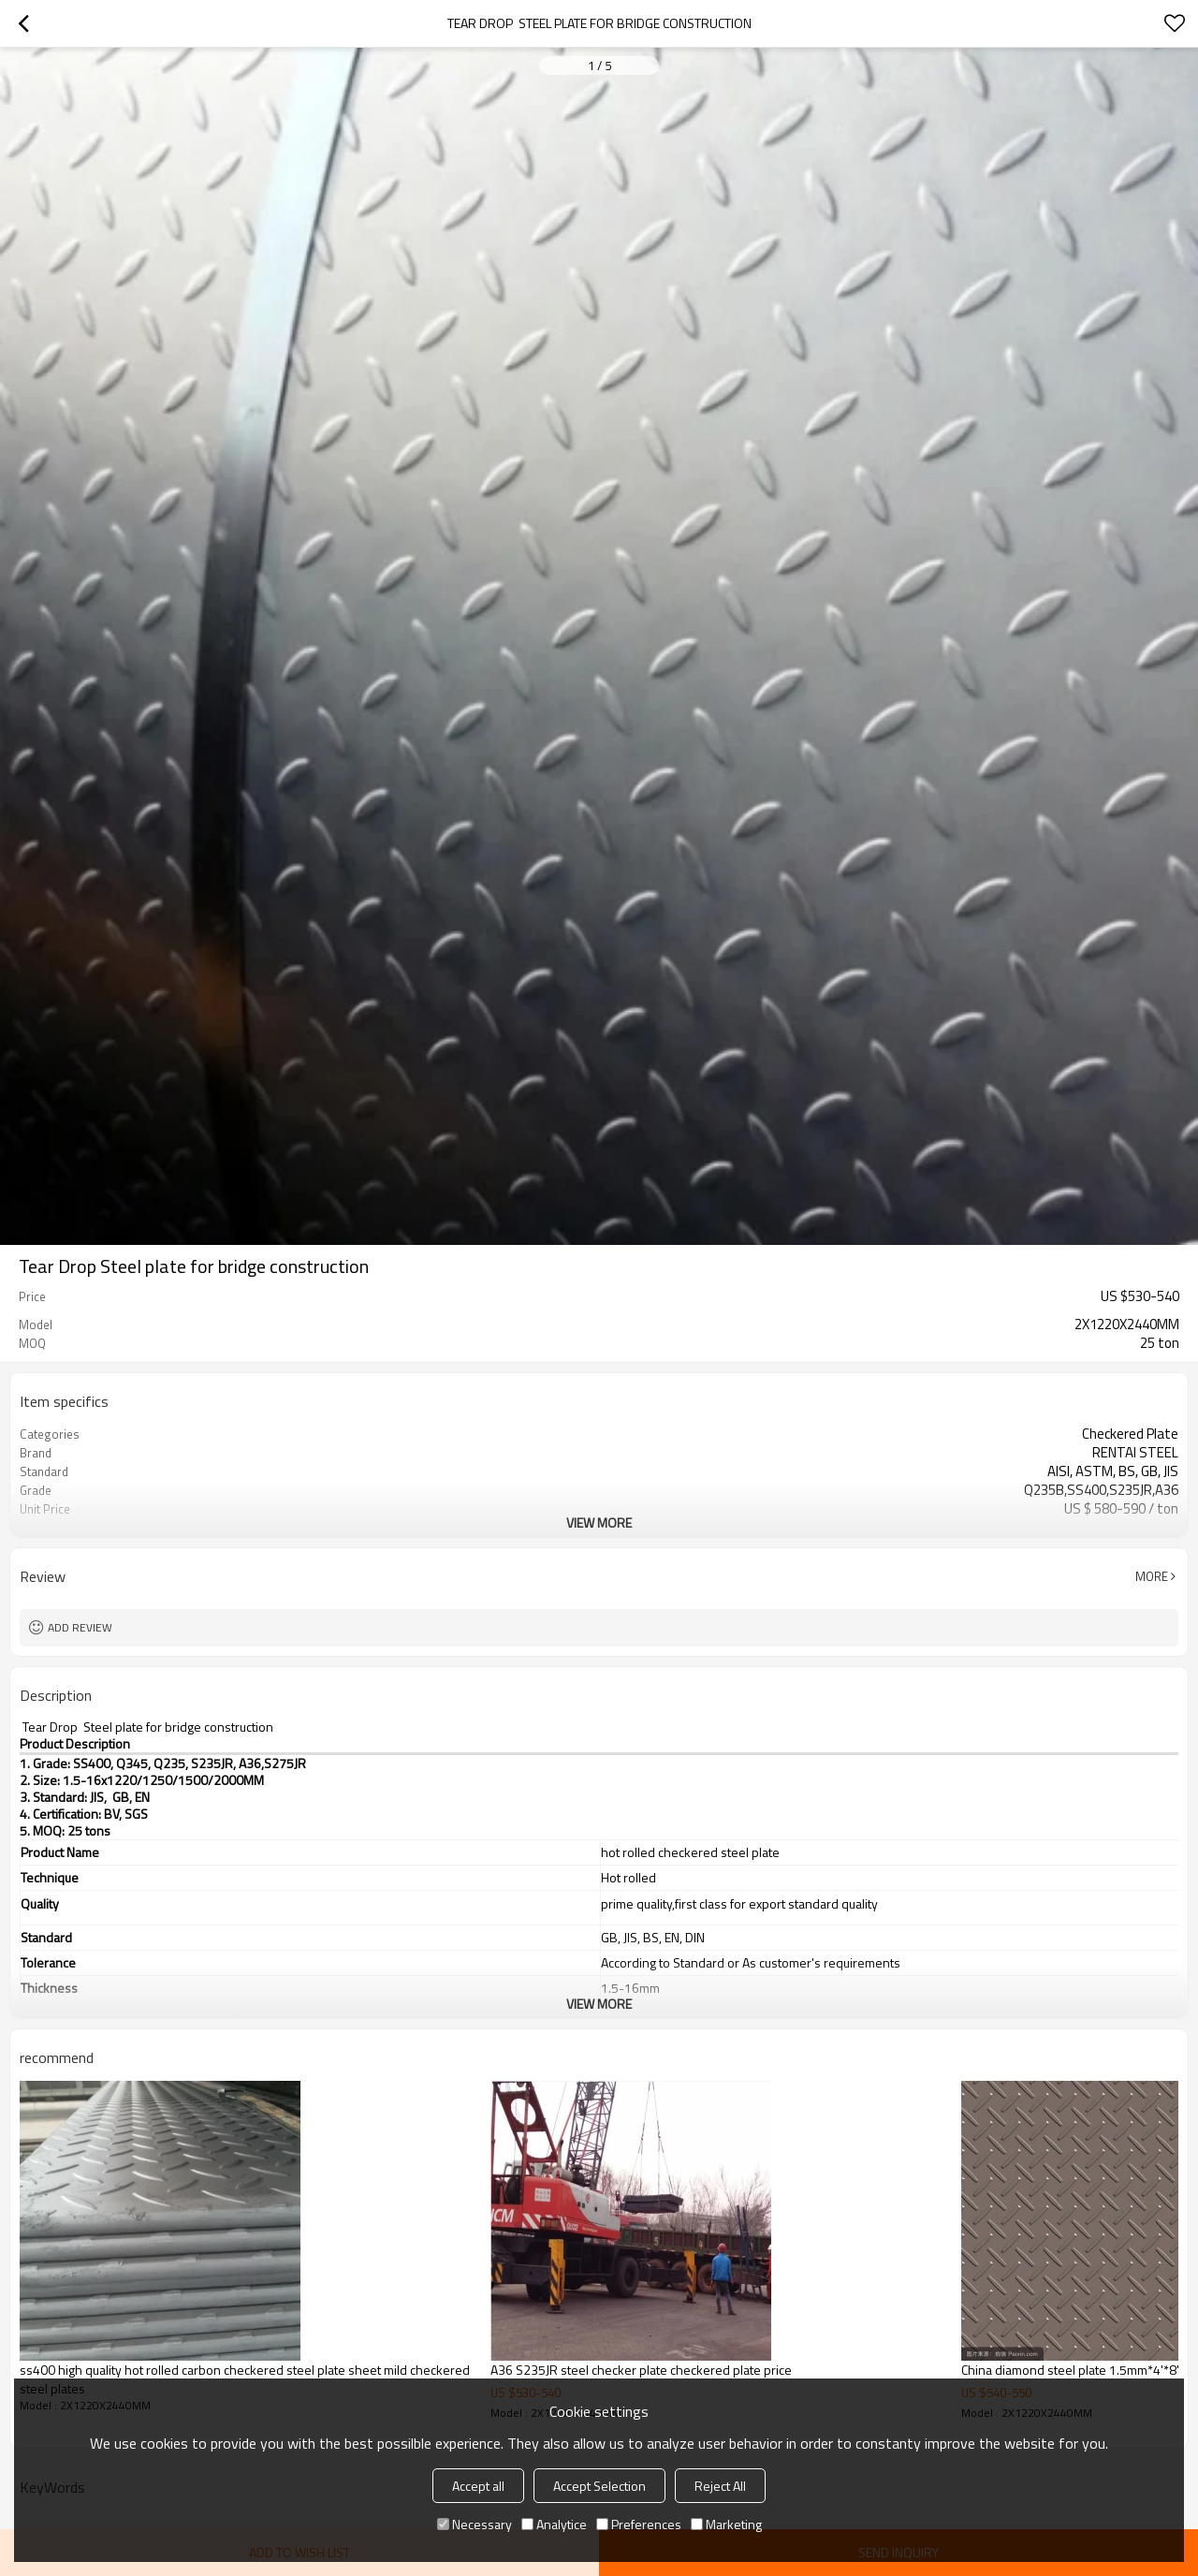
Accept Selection (599, 2486)
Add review (80, 1627)
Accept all (478, 2486)
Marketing (726, 2524)
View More (599, 1522)
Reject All (720, 2486)
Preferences (638, 2524)
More (1151, 1576)
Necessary (474, 2524)
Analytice (554, 2524)
